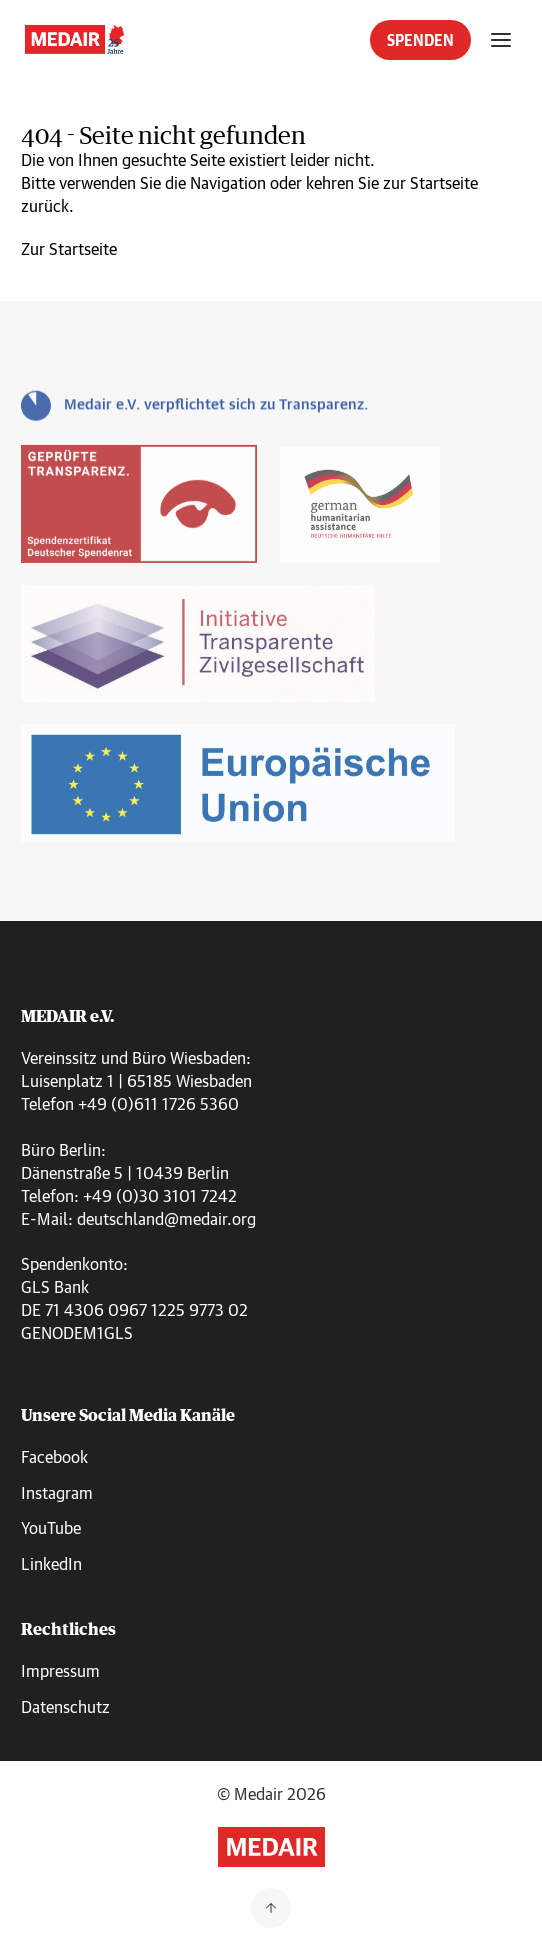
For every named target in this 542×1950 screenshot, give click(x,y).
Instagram (57, 1492)
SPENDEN (420, 40)
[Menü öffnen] (501, 40)
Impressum (60, 1670)
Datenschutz (65, 1706)
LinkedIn (51, 1563)
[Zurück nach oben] (271, 1908)
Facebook (54, 1456)
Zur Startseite (69, 248)
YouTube (51, 1527)
